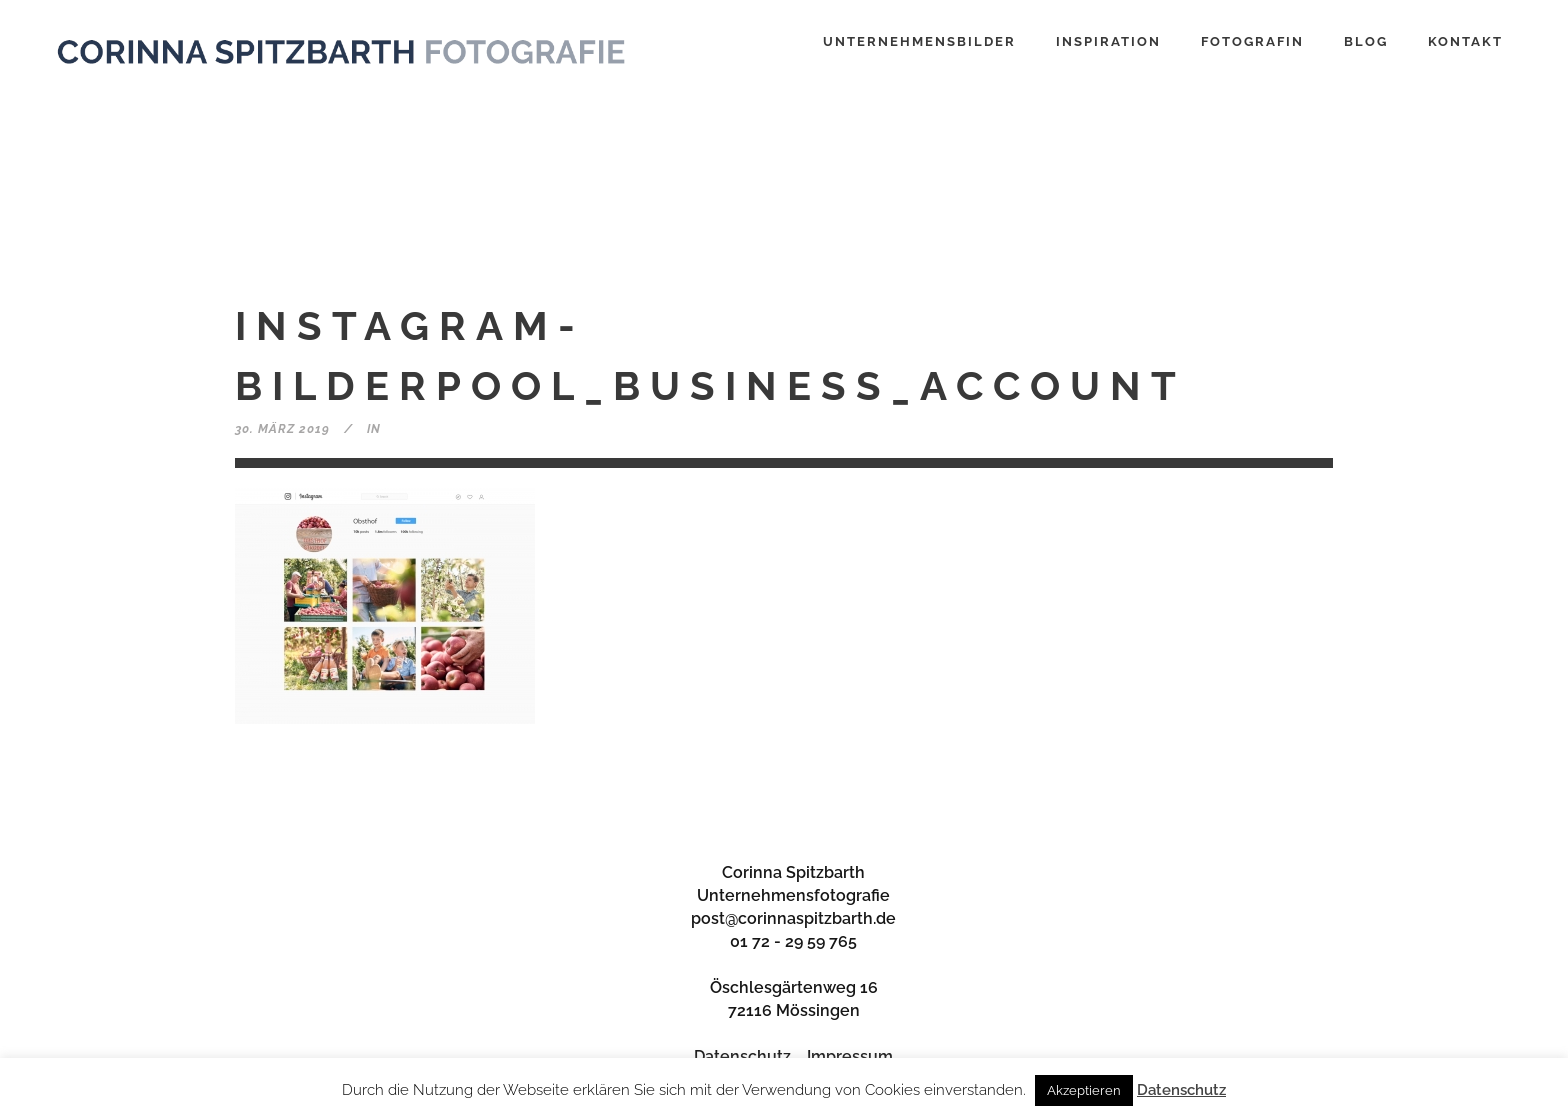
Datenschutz (742, 1056)
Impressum (850, 1056)
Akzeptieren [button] (1084, 1090)
